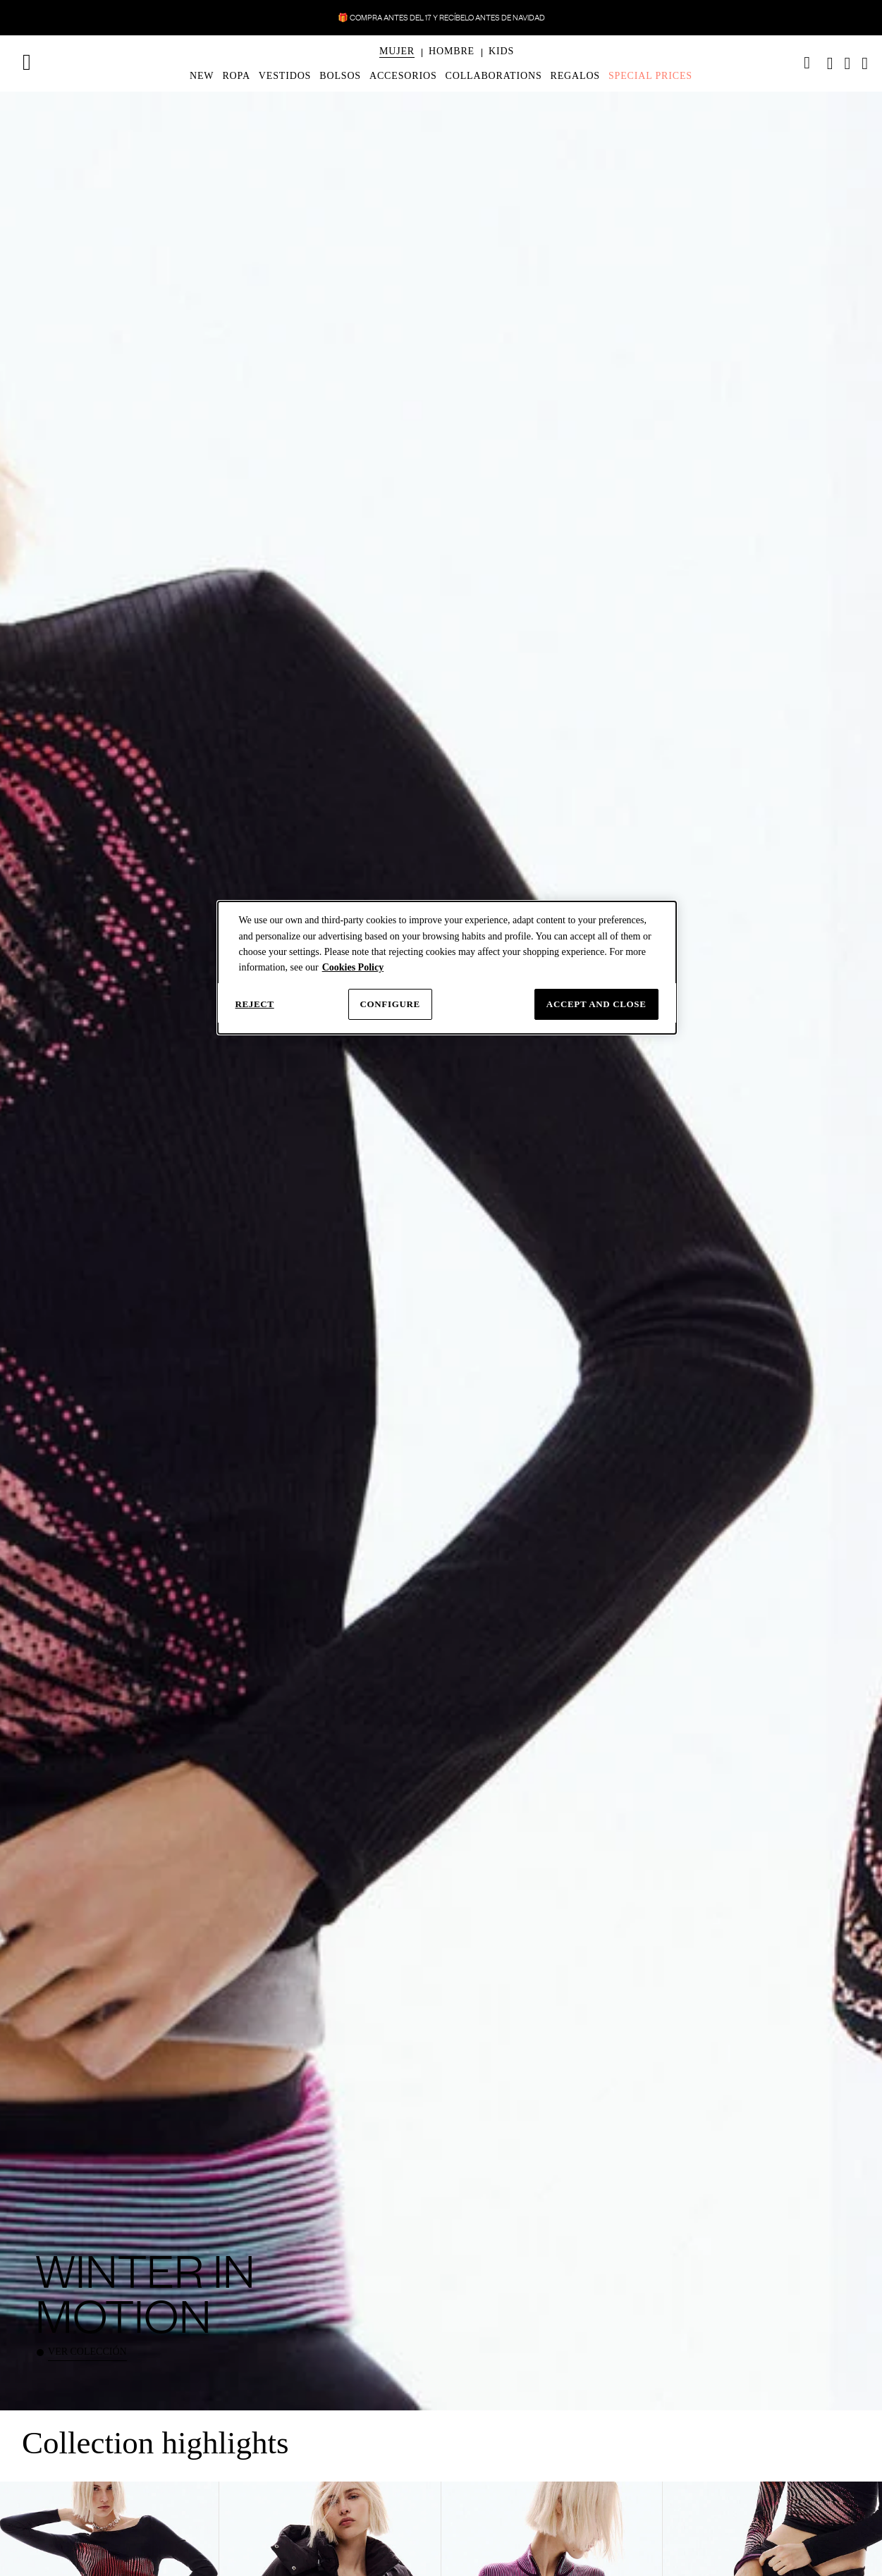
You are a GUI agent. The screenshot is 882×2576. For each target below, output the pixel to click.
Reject (254, 1004)
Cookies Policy (353, 967)
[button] (397, 51)
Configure (390, 1004)
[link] (807, 62)
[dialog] (447, 967)
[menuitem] (397, 63)
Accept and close (596, 1004)
